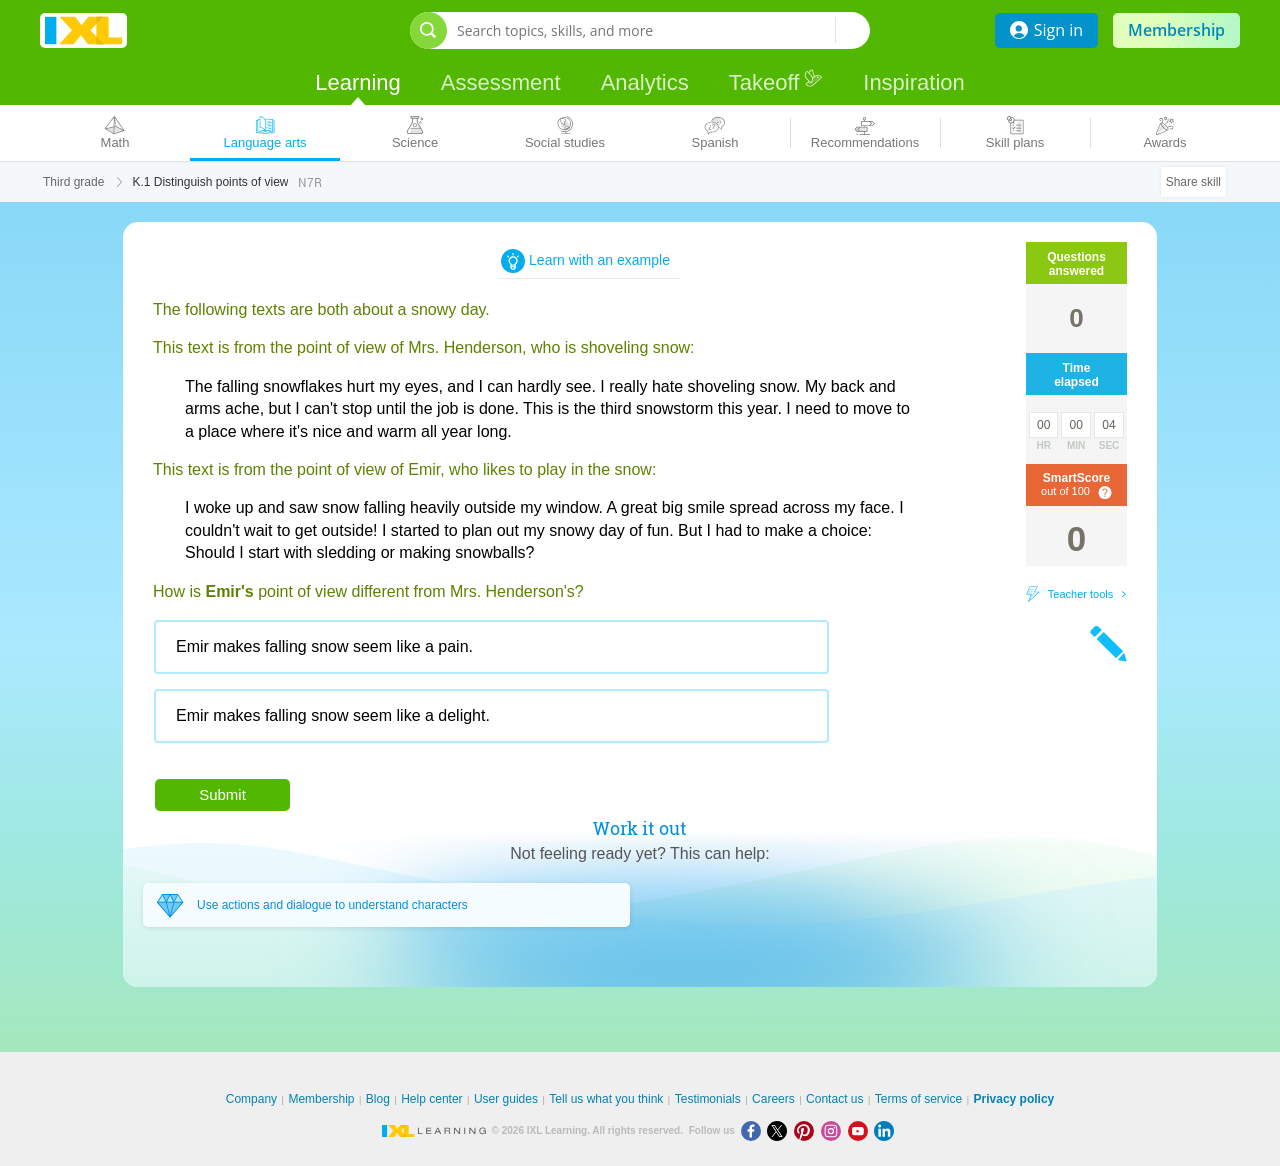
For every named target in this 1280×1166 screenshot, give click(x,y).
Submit (222, 794)
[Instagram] (834, 1130)
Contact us (834, 1099)
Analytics (645, 82)
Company (251, 1099)
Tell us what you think (606, 1099)
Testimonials (708, 1099)
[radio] (491, 647)
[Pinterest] (807, 1130)
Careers (773, 1099)
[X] (780, 1130)
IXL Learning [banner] (83, 30)
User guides (506, 1099)
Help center (431, 1099)
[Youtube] (861, 1130)
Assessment (501, 82)
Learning (358, 82)
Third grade (73, 182)
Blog (378, 1099)
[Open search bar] (428, 30)
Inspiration (914, 82)
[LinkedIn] (886, 1130)
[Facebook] (754, 1130)
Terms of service (918, 1099)
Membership (1176, 30)
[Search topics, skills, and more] (646, 30)
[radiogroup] (533, 689)
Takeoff (776, 81)
